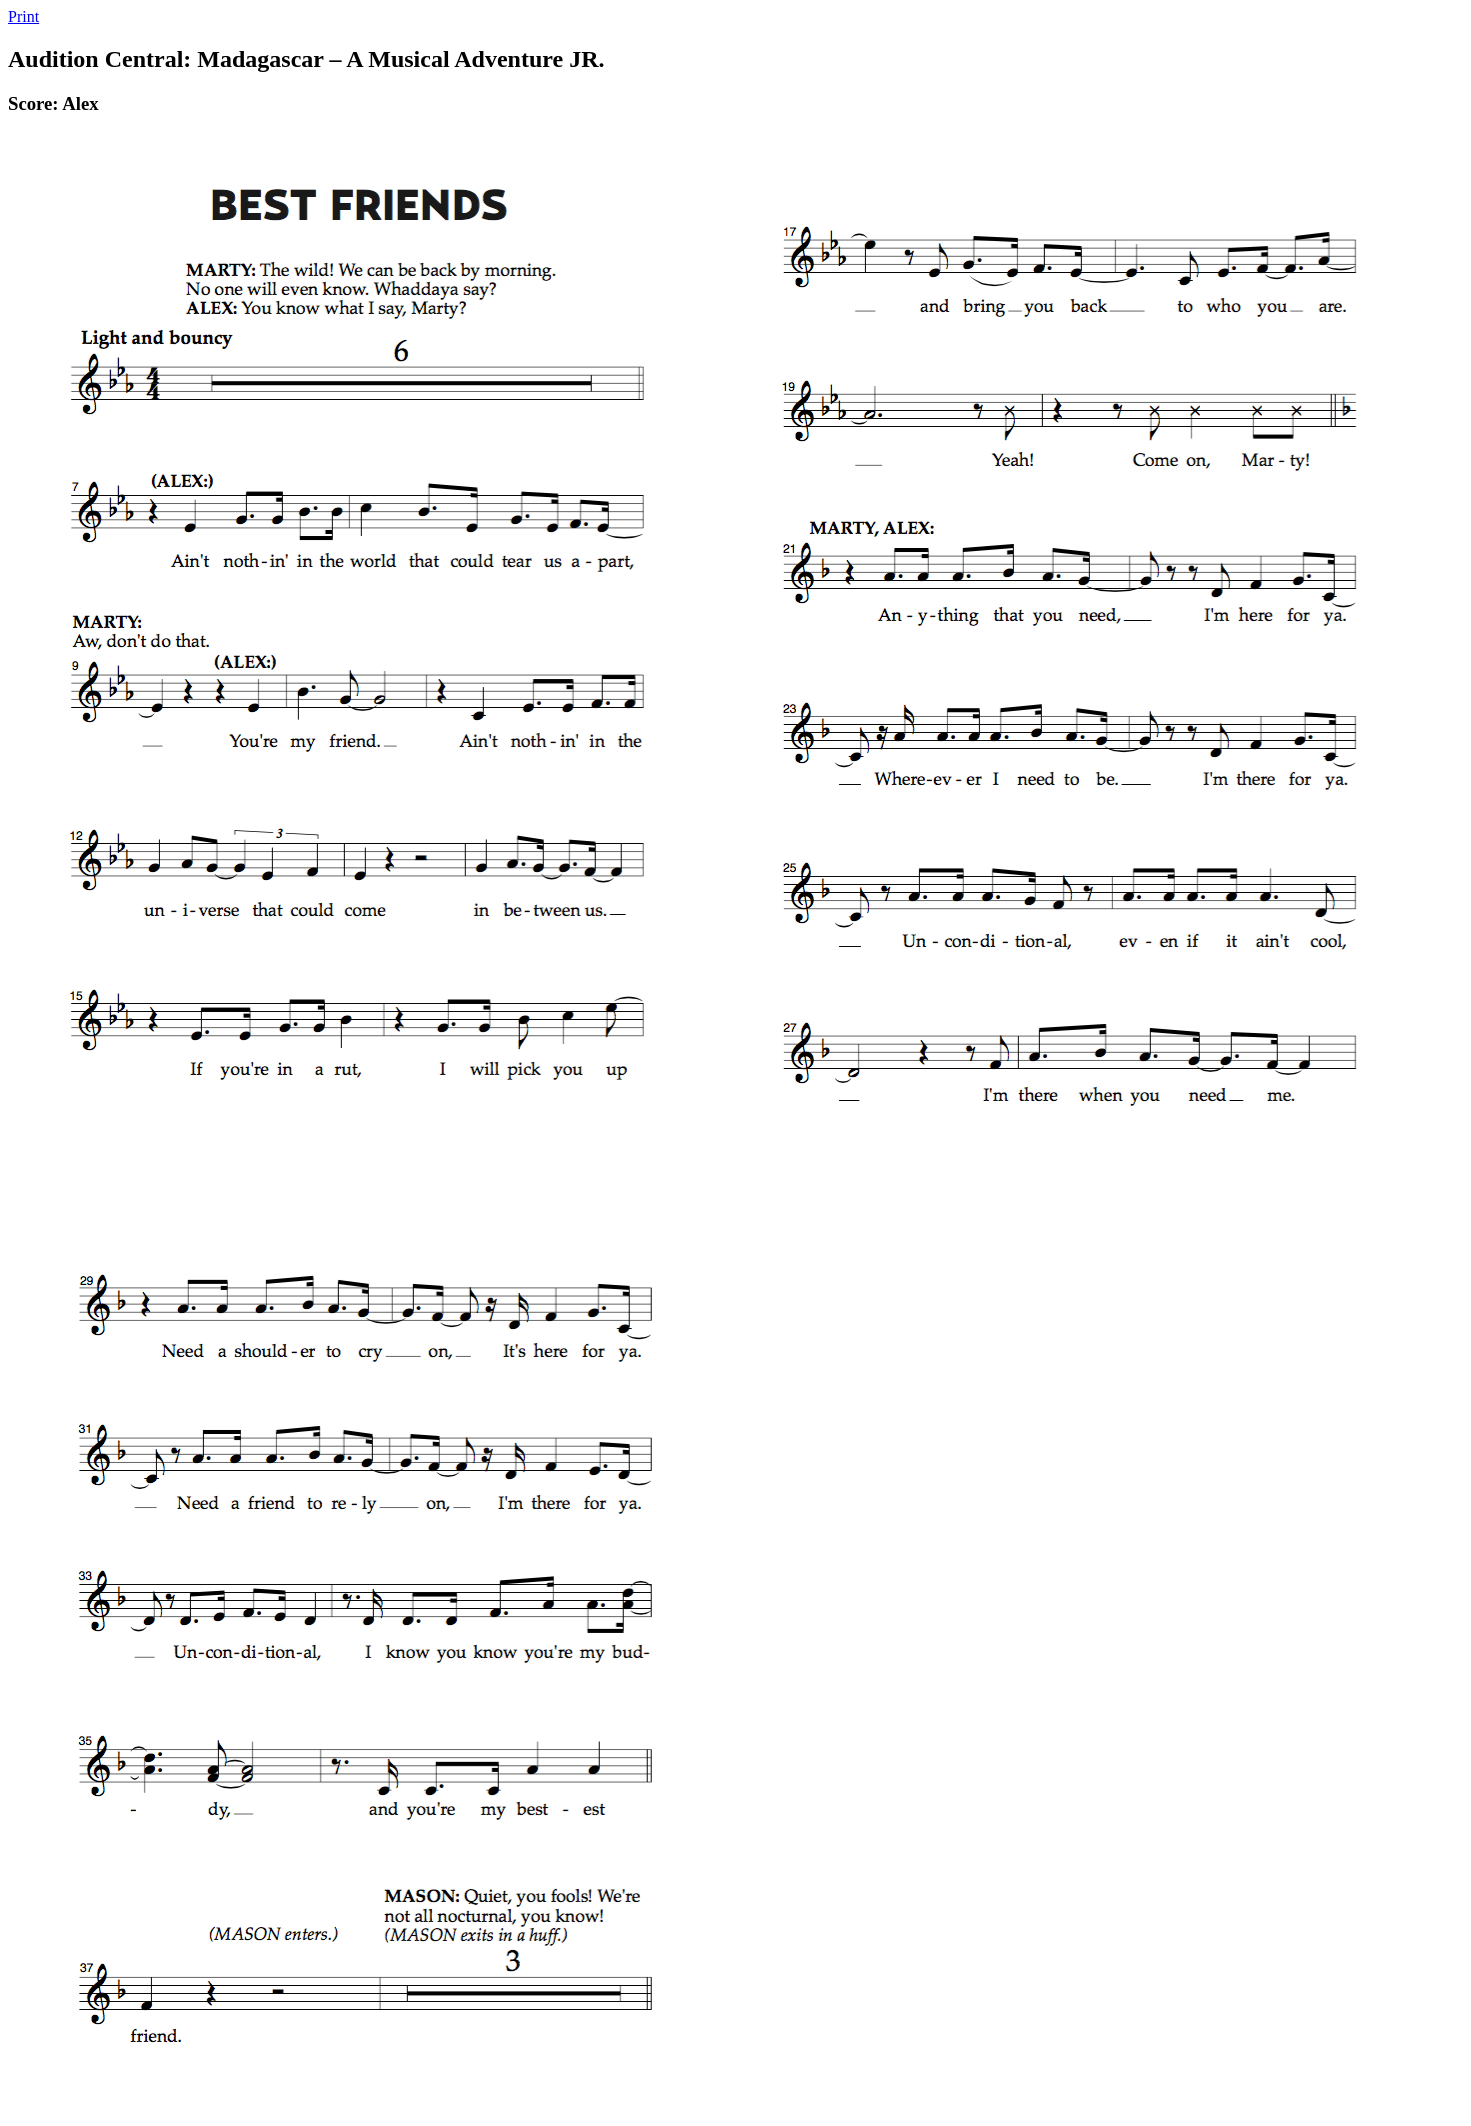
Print (23, 16)
